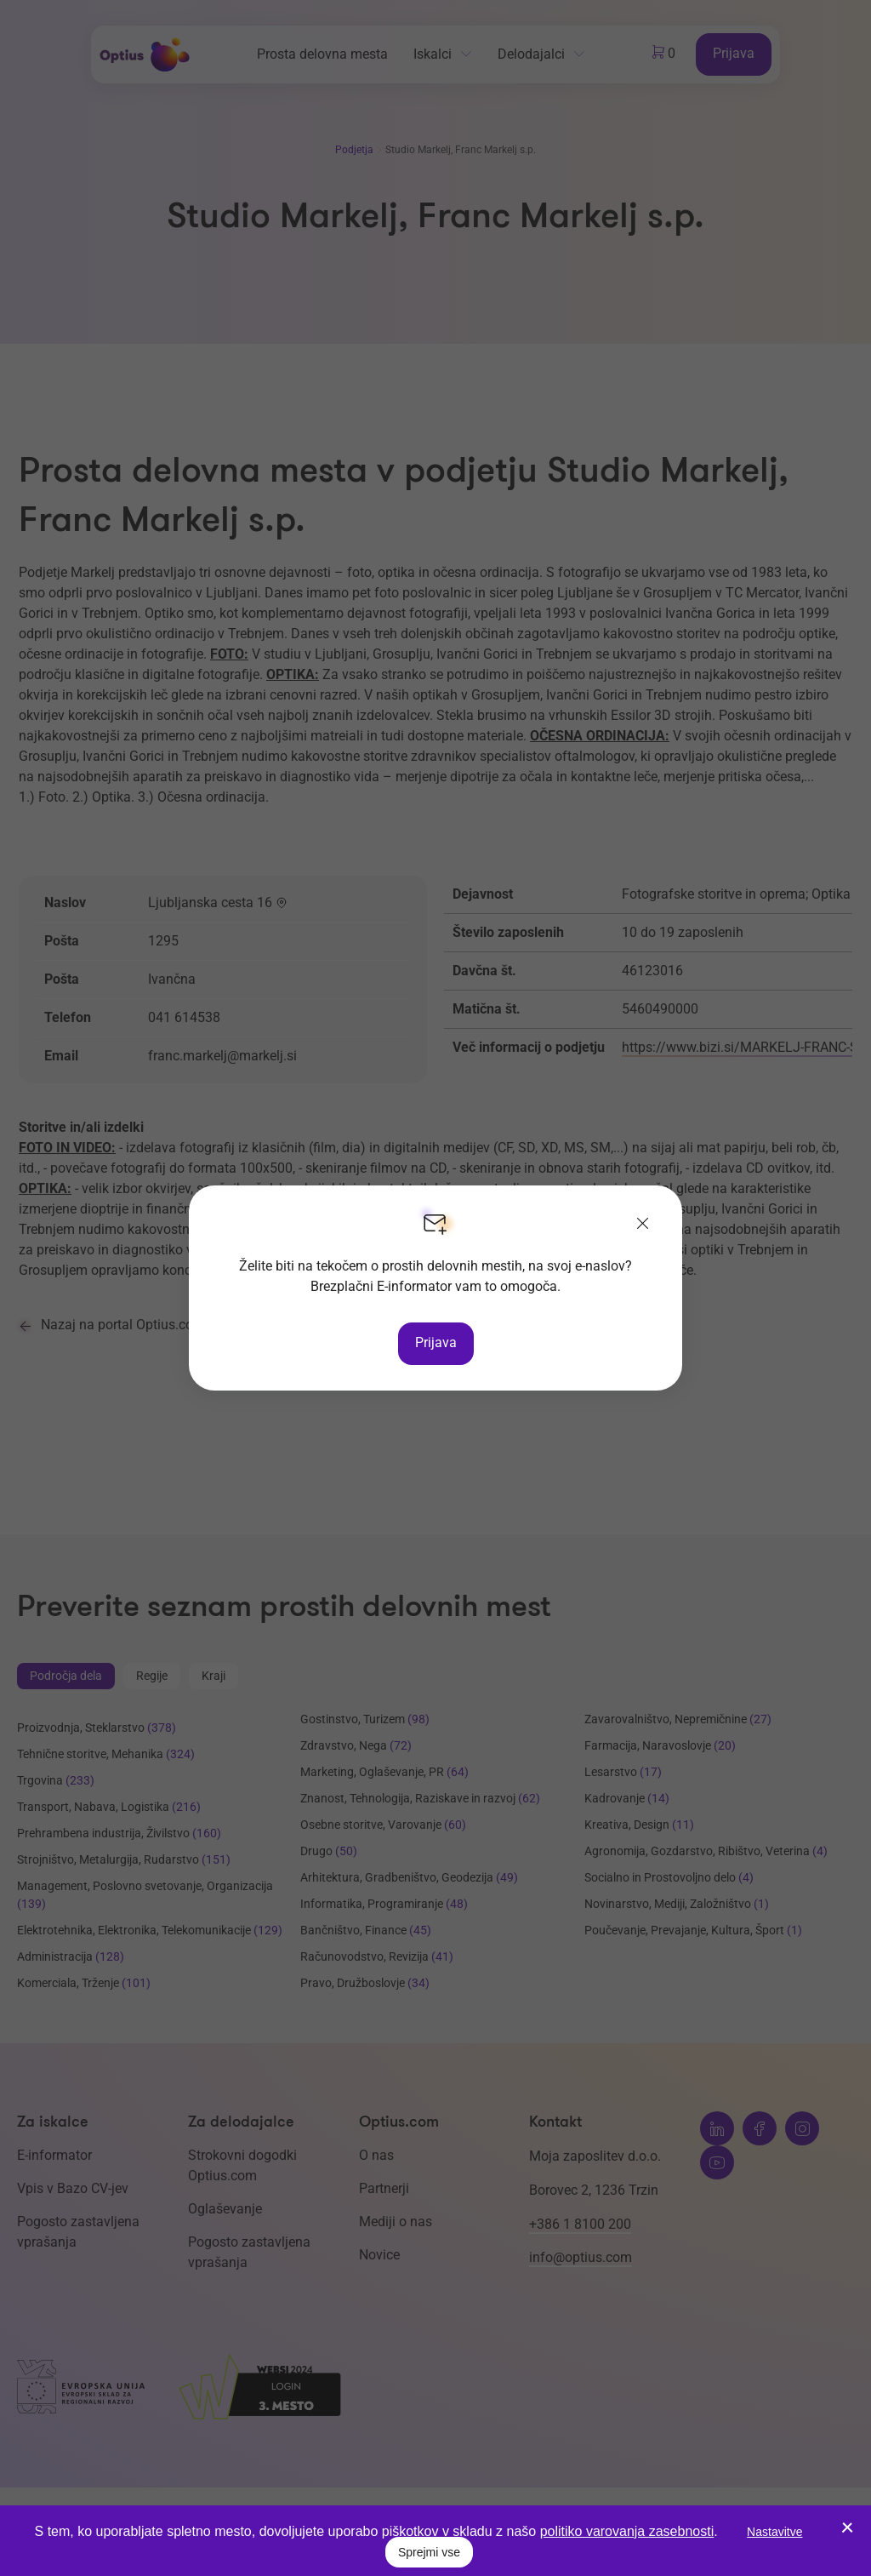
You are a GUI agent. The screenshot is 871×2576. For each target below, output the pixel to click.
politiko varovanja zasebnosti (627, 2531)
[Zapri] (643, 1224)
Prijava (436, 1342)
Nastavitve (774, 2532)
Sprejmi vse (429, 2552)
